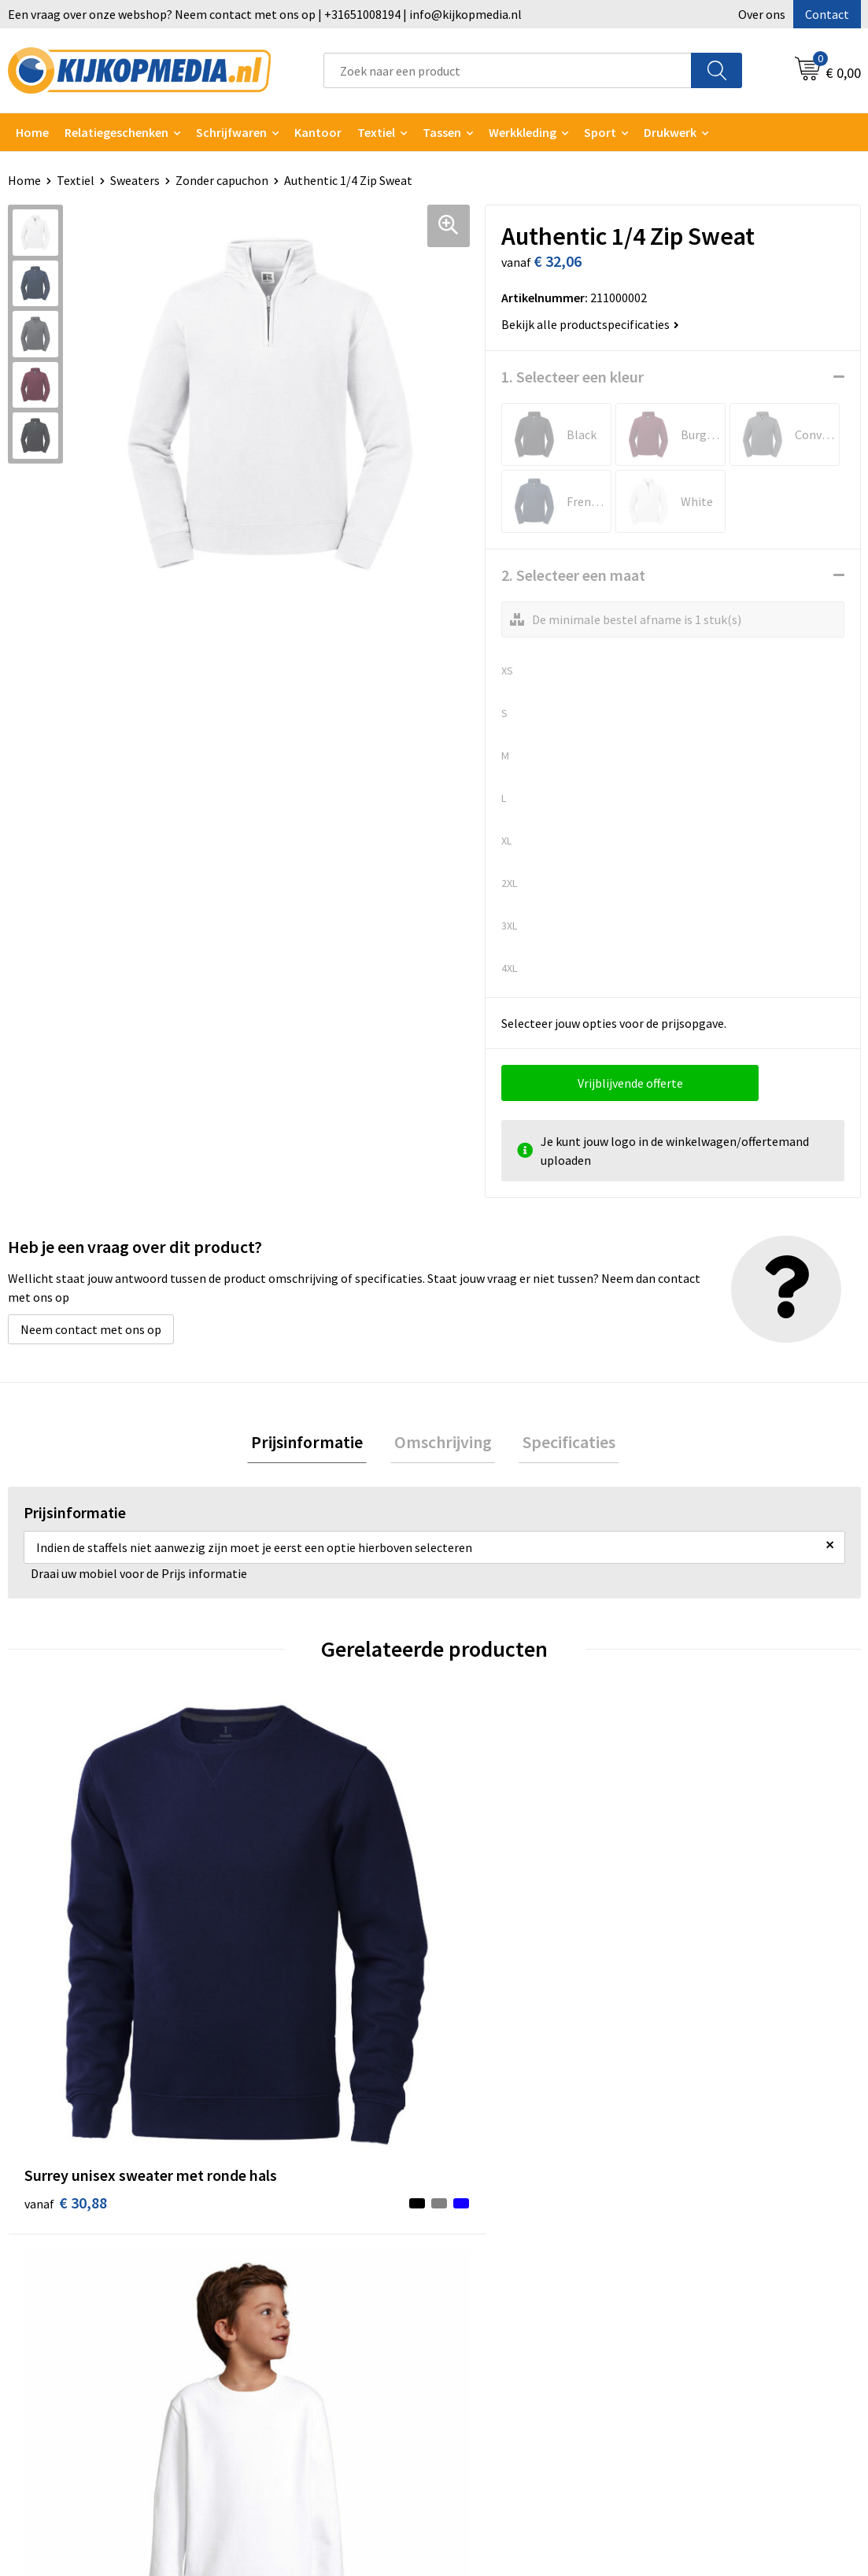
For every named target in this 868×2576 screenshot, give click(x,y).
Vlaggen (264, 2286)
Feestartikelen (282, 2429)
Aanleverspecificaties (510, 2238)
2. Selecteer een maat (573, 575)
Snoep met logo (285, 2406)
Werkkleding (522, 132)
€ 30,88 (65, 1964)
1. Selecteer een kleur (572, 376)
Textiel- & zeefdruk (293, 2358)
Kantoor (318, 132)
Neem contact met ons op (90, 1329)
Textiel (376, 132)
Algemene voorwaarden (728, 2190)
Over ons (761, 14)
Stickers (264, 2333)
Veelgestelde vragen (508, 2262)
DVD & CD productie (294, 2215)
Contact (827, 14)
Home (32, 132)
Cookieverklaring (710, 2215)
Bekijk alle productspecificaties (590, 324)
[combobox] (508, 70)
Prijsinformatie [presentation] (315, 1443)
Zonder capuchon (221, 180)
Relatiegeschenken (116, 132)
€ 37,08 (705, 1964)
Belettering (274, 2262)
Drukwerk (268, 2190)
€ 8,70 (275, 1964)
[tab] (315, 1444)
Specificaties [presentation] (561, 1443)
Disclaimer (693, 2262)
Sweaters (135, 180)
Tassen (442, 132)
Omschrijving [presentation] (443, 1443)
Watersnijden (278, 2238)
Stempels (268, 2381)
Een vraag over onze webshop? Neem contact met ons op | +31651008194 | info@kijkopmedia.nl (265, 14)
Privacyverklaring (711, 2238)
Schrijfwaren (231, 132)
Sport (600, 132)
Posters (263, 2310)
